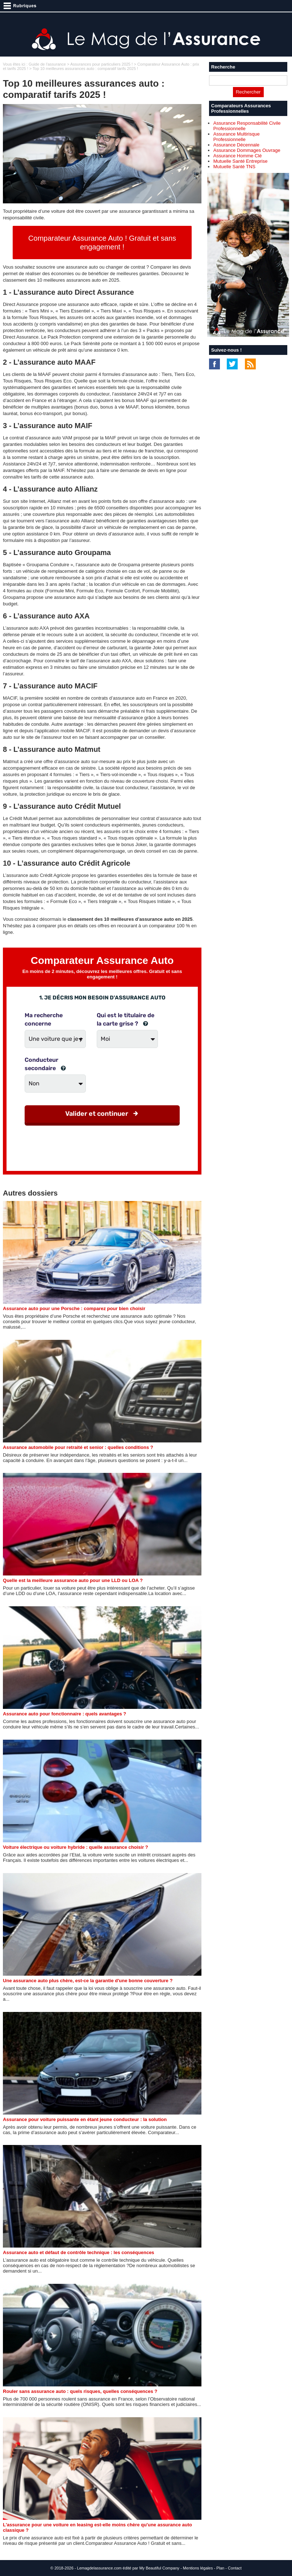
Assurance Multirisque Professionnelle (236, 136)
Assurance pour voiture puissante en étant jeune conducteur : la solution (85, 2119)
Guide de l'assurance (47, 64)
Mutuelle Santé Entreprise (240, 161)
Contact (235, 2568)
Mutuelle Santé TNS (234, 166)
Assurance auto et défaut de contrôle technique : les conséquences (78, 2252)
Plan (220, 2568)
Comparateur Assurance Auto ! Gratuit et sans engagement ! (102, 242)
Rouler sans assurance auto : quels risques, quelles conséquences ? (80, 2391)
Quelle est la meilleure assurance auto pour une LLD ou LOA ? (73, 1580)
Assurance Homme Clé (237, 155)
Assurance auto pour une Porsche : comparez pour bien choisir (74, 1308)
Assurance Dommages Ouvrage (246, 150)
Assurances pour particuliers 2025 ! (101, 64)
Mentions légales (198, 2568)
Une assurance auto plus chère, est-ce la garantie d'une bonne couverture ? (87, 1980)
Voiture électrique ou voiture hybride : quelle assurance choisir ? (75, 1847)
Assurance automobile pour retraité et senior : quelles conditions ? (78, 1447)
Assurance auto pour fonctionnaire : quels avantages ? (64, 1713)
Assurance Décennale (236, 145)
